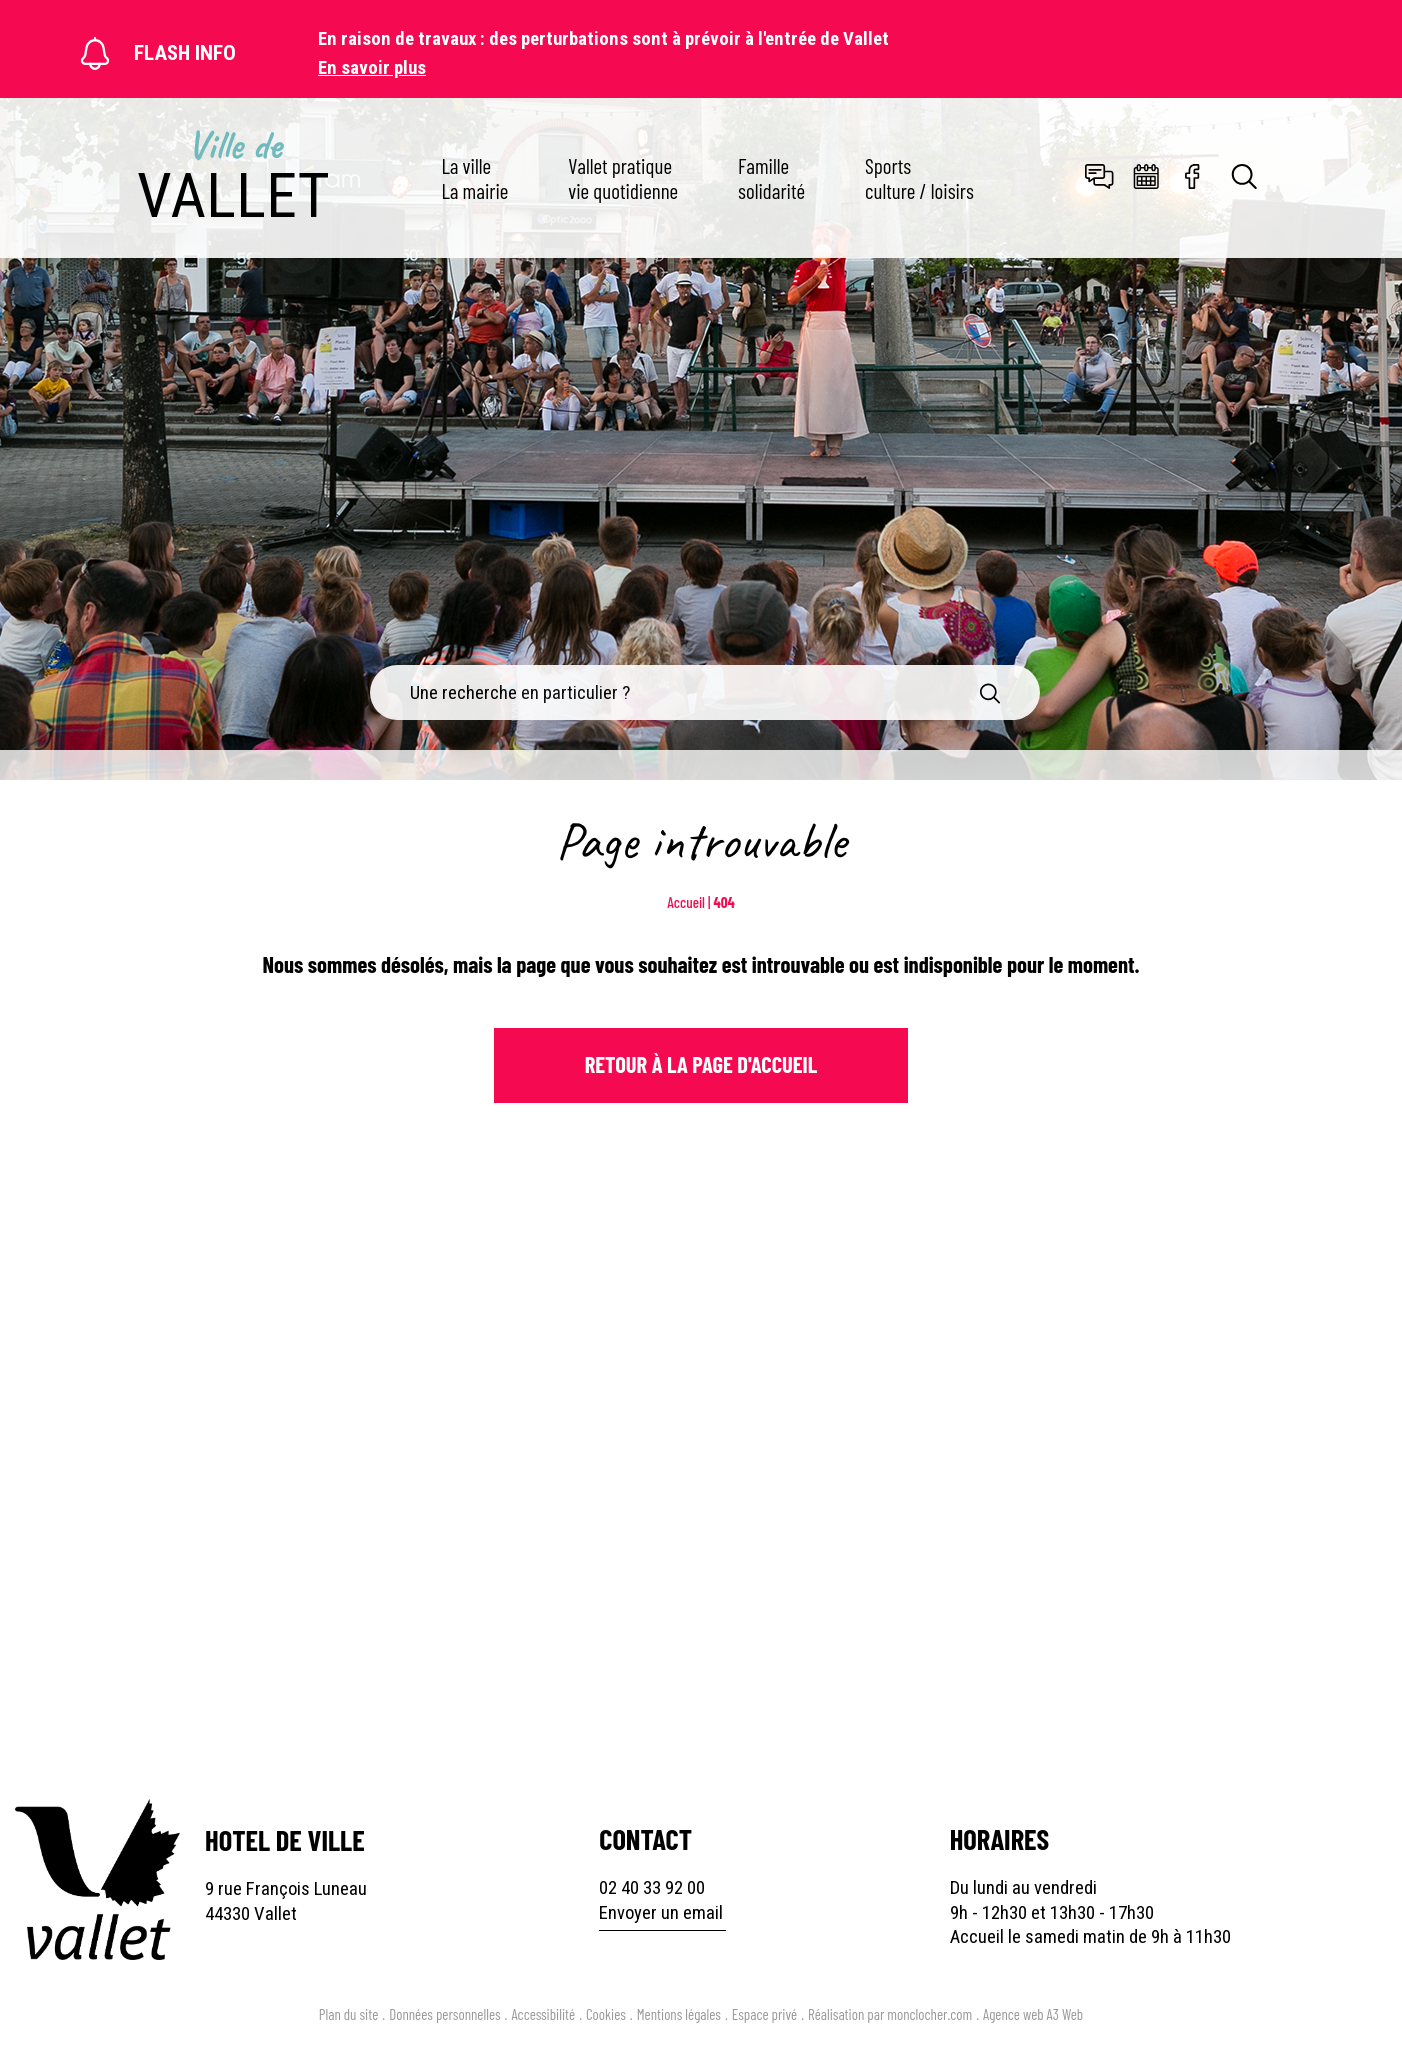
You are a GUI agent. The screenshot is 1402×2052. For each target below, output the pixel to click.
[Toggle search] (1245, 178)
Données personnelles (444, 2014)
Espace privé (764, 2014)
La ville (474, 178)
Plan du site (348, 2014)
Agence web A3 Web (1033, 2014)
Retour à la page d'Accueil (701, 1064)
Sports (919, 178)
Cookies (606, 2014)
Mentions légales (679, 2014)
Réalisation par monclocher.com (890, 2014)
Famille (771, 178)
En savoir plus (372, 68)
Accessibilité (543, 2014)
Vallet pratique (623, 178)
